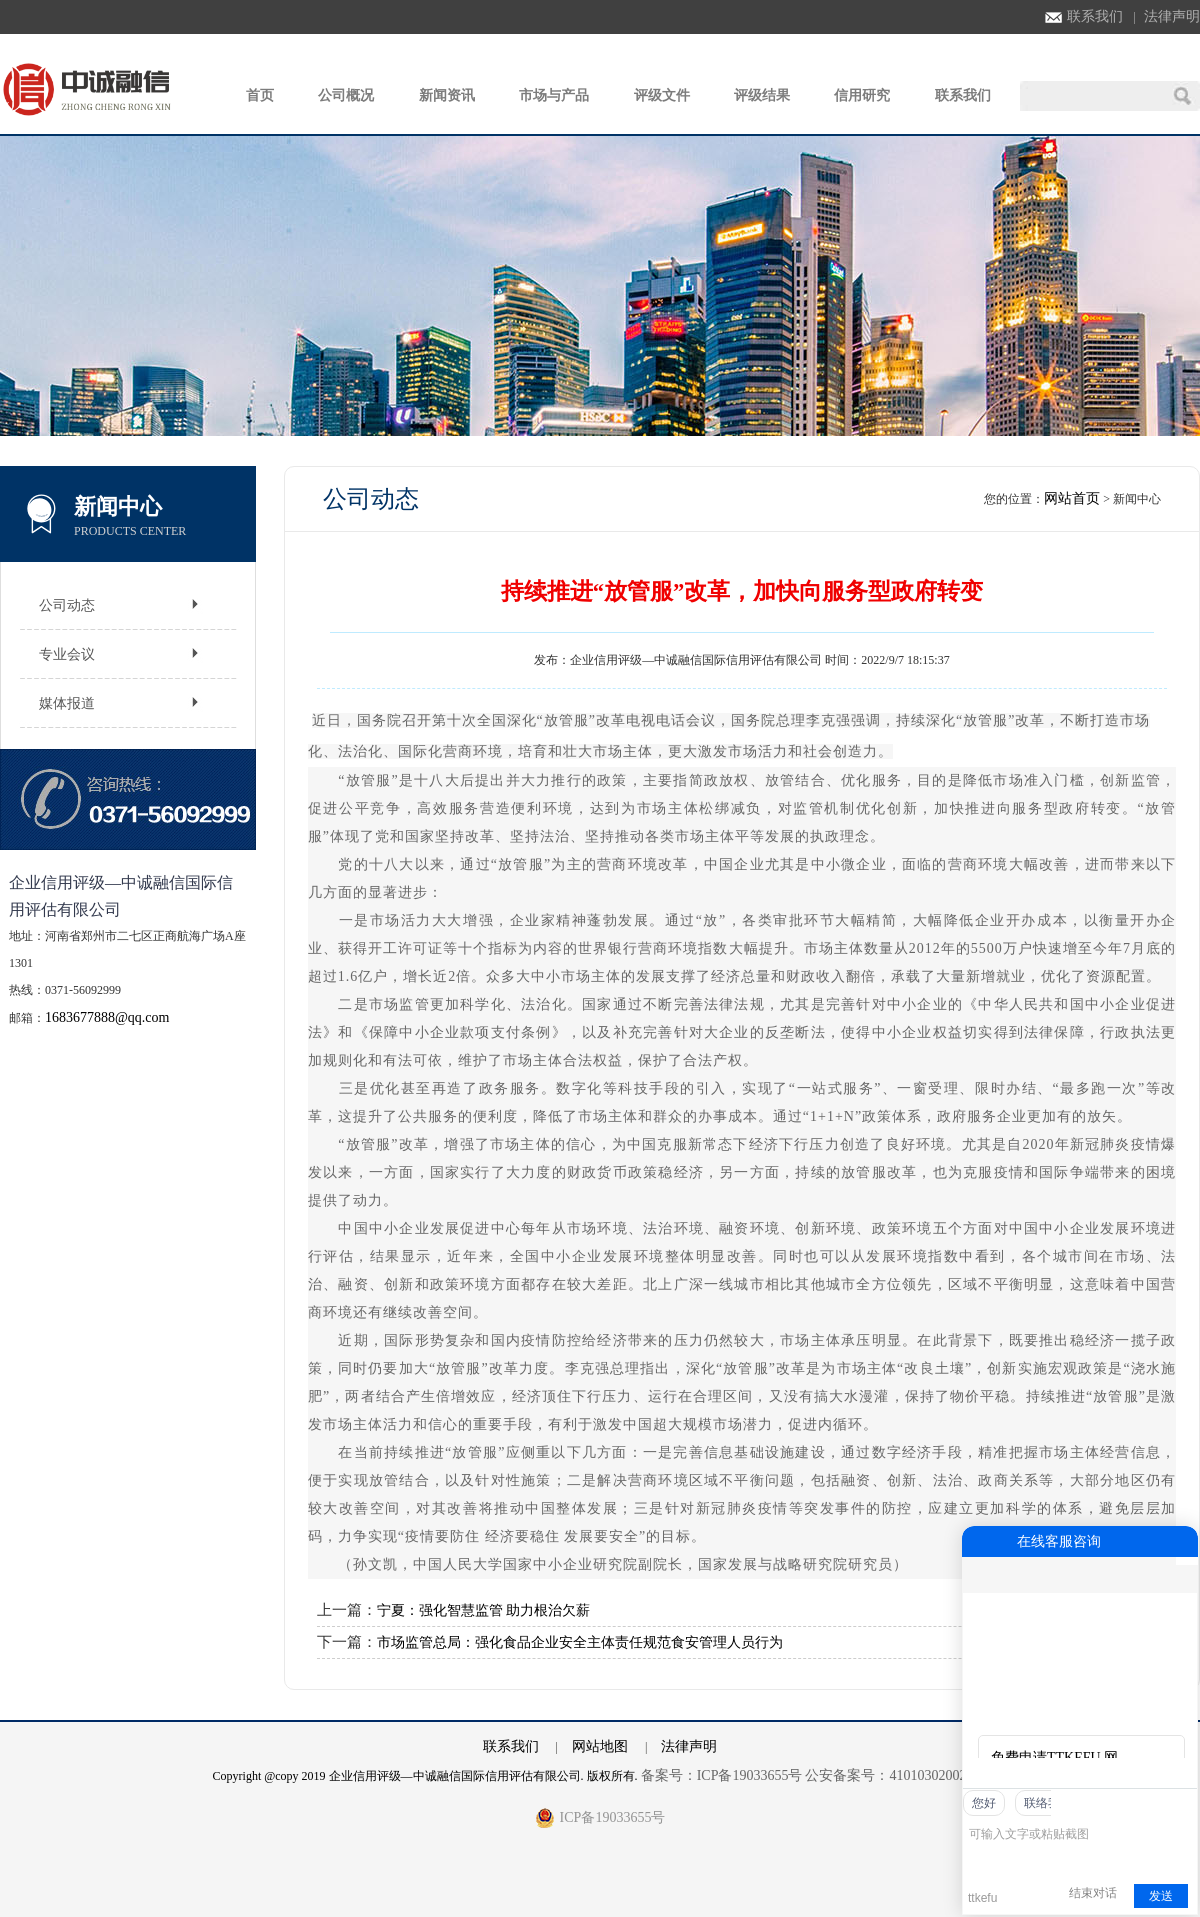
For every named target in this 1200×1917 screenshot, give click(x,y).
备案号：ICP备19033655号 (722, 1775)
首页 (260, 95)
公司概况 (346, 95)
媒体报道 (67, 703)
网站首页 (1072, 498)
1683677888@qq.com (107, 1017)
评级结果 (762, 95)
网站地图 (600, 1746)
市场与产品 (554, 95)
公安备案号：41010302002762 (896, 1775)
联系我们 (1084, 16)
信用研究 (862, 95)
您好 (984, 1803)
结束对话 (1093, 1893)
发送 (1161, 1896)
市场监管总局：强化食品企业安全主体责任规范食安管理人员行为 (580, 1642)
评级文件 (662, 95)
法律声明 (1172, 16)
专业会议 (67, 654)
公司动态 (67, 605)
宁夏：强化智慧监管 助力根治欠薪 (484, 1610)
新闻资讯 (447, 95)
